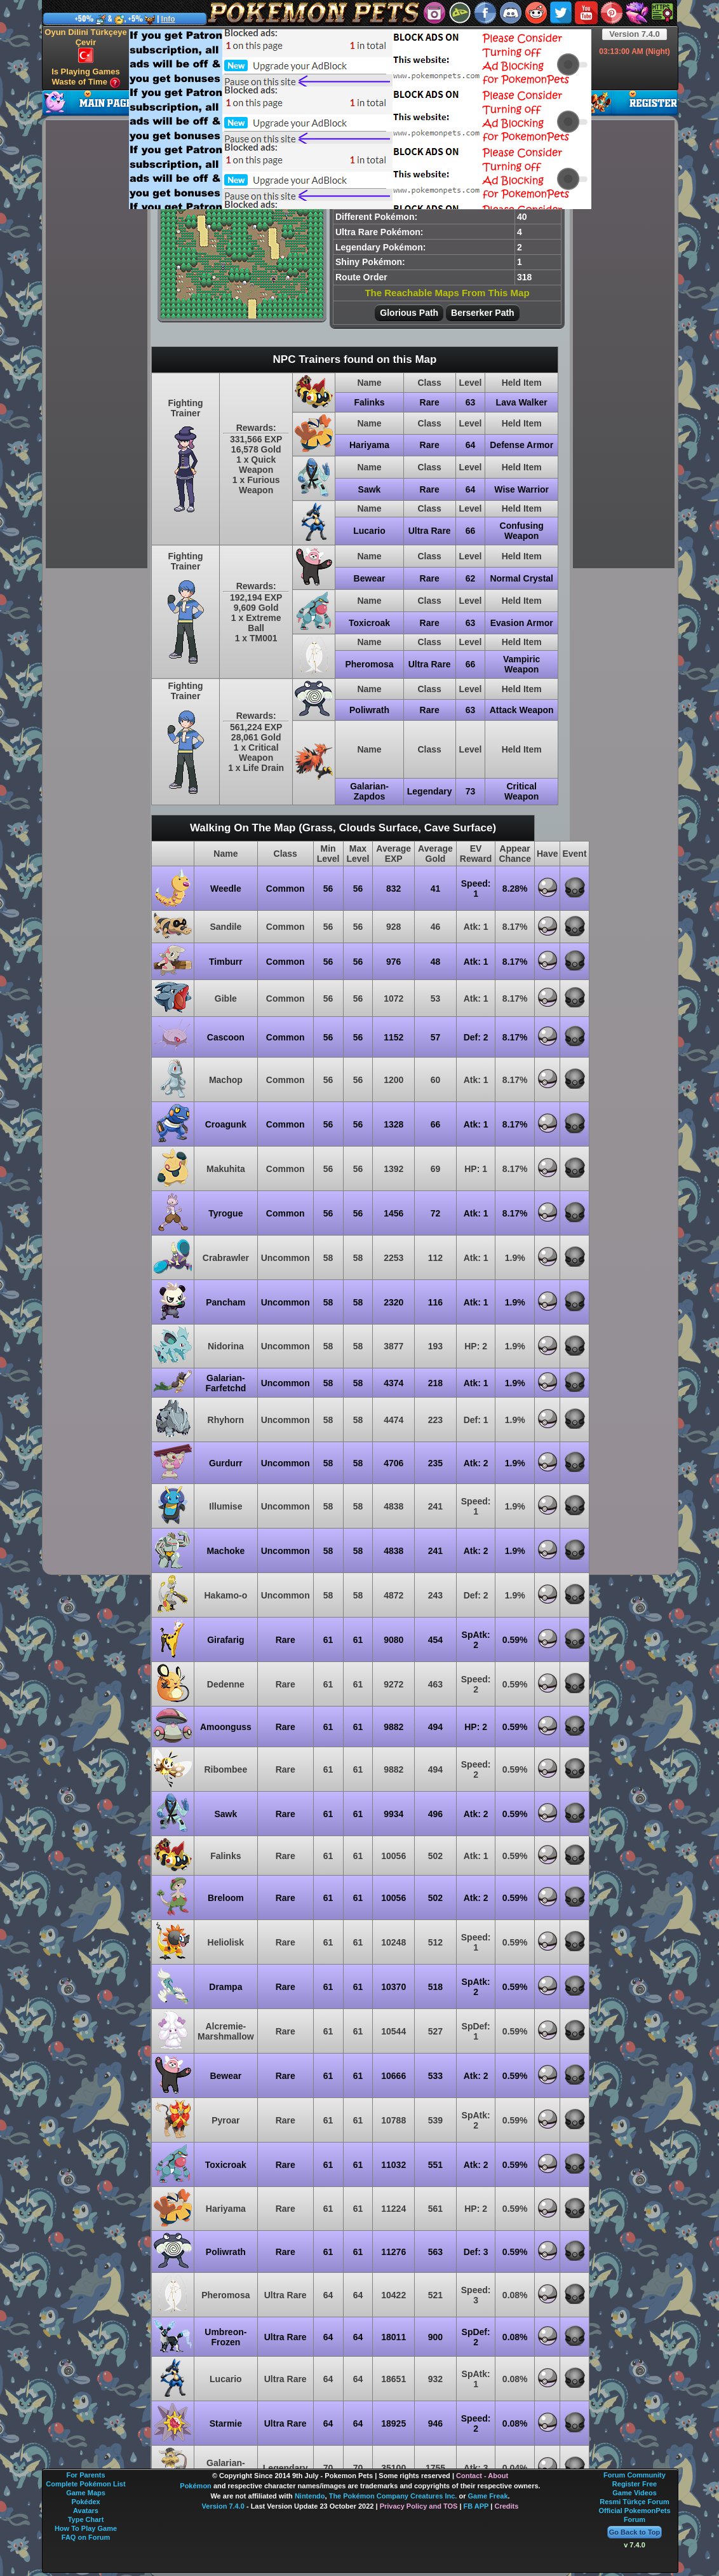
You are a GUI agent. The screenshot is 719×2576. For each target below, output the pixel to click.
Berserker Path (482, 313)
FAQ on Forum (86, 2537)
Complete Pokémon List (85, 2484)
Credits (506, 2506)
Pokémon (196, 2486)
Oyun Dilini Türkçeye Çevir (85, 45)
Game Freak (488, 2496)
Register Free (634, 2484)
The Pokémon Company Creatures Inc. (393, 2496)
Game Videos (634, 2493)
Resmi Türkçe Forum (634, 2501)
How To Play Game (86, 2528)
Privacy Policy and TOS (419, 2506)
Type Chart (86, 2519)
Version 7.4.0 (634, 34)
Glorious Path (409, 313)
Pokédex (85, 2501)
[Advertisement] (329, 118)
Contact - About (482, 2475)
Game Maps (85, 2493)
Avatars (85, 2510)
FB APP (476, 2506)
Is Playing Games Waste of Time (85, 77)
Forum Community (634, 2475)
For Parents (85, 2475)
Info (168, 19)
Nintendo (310, 2496)
